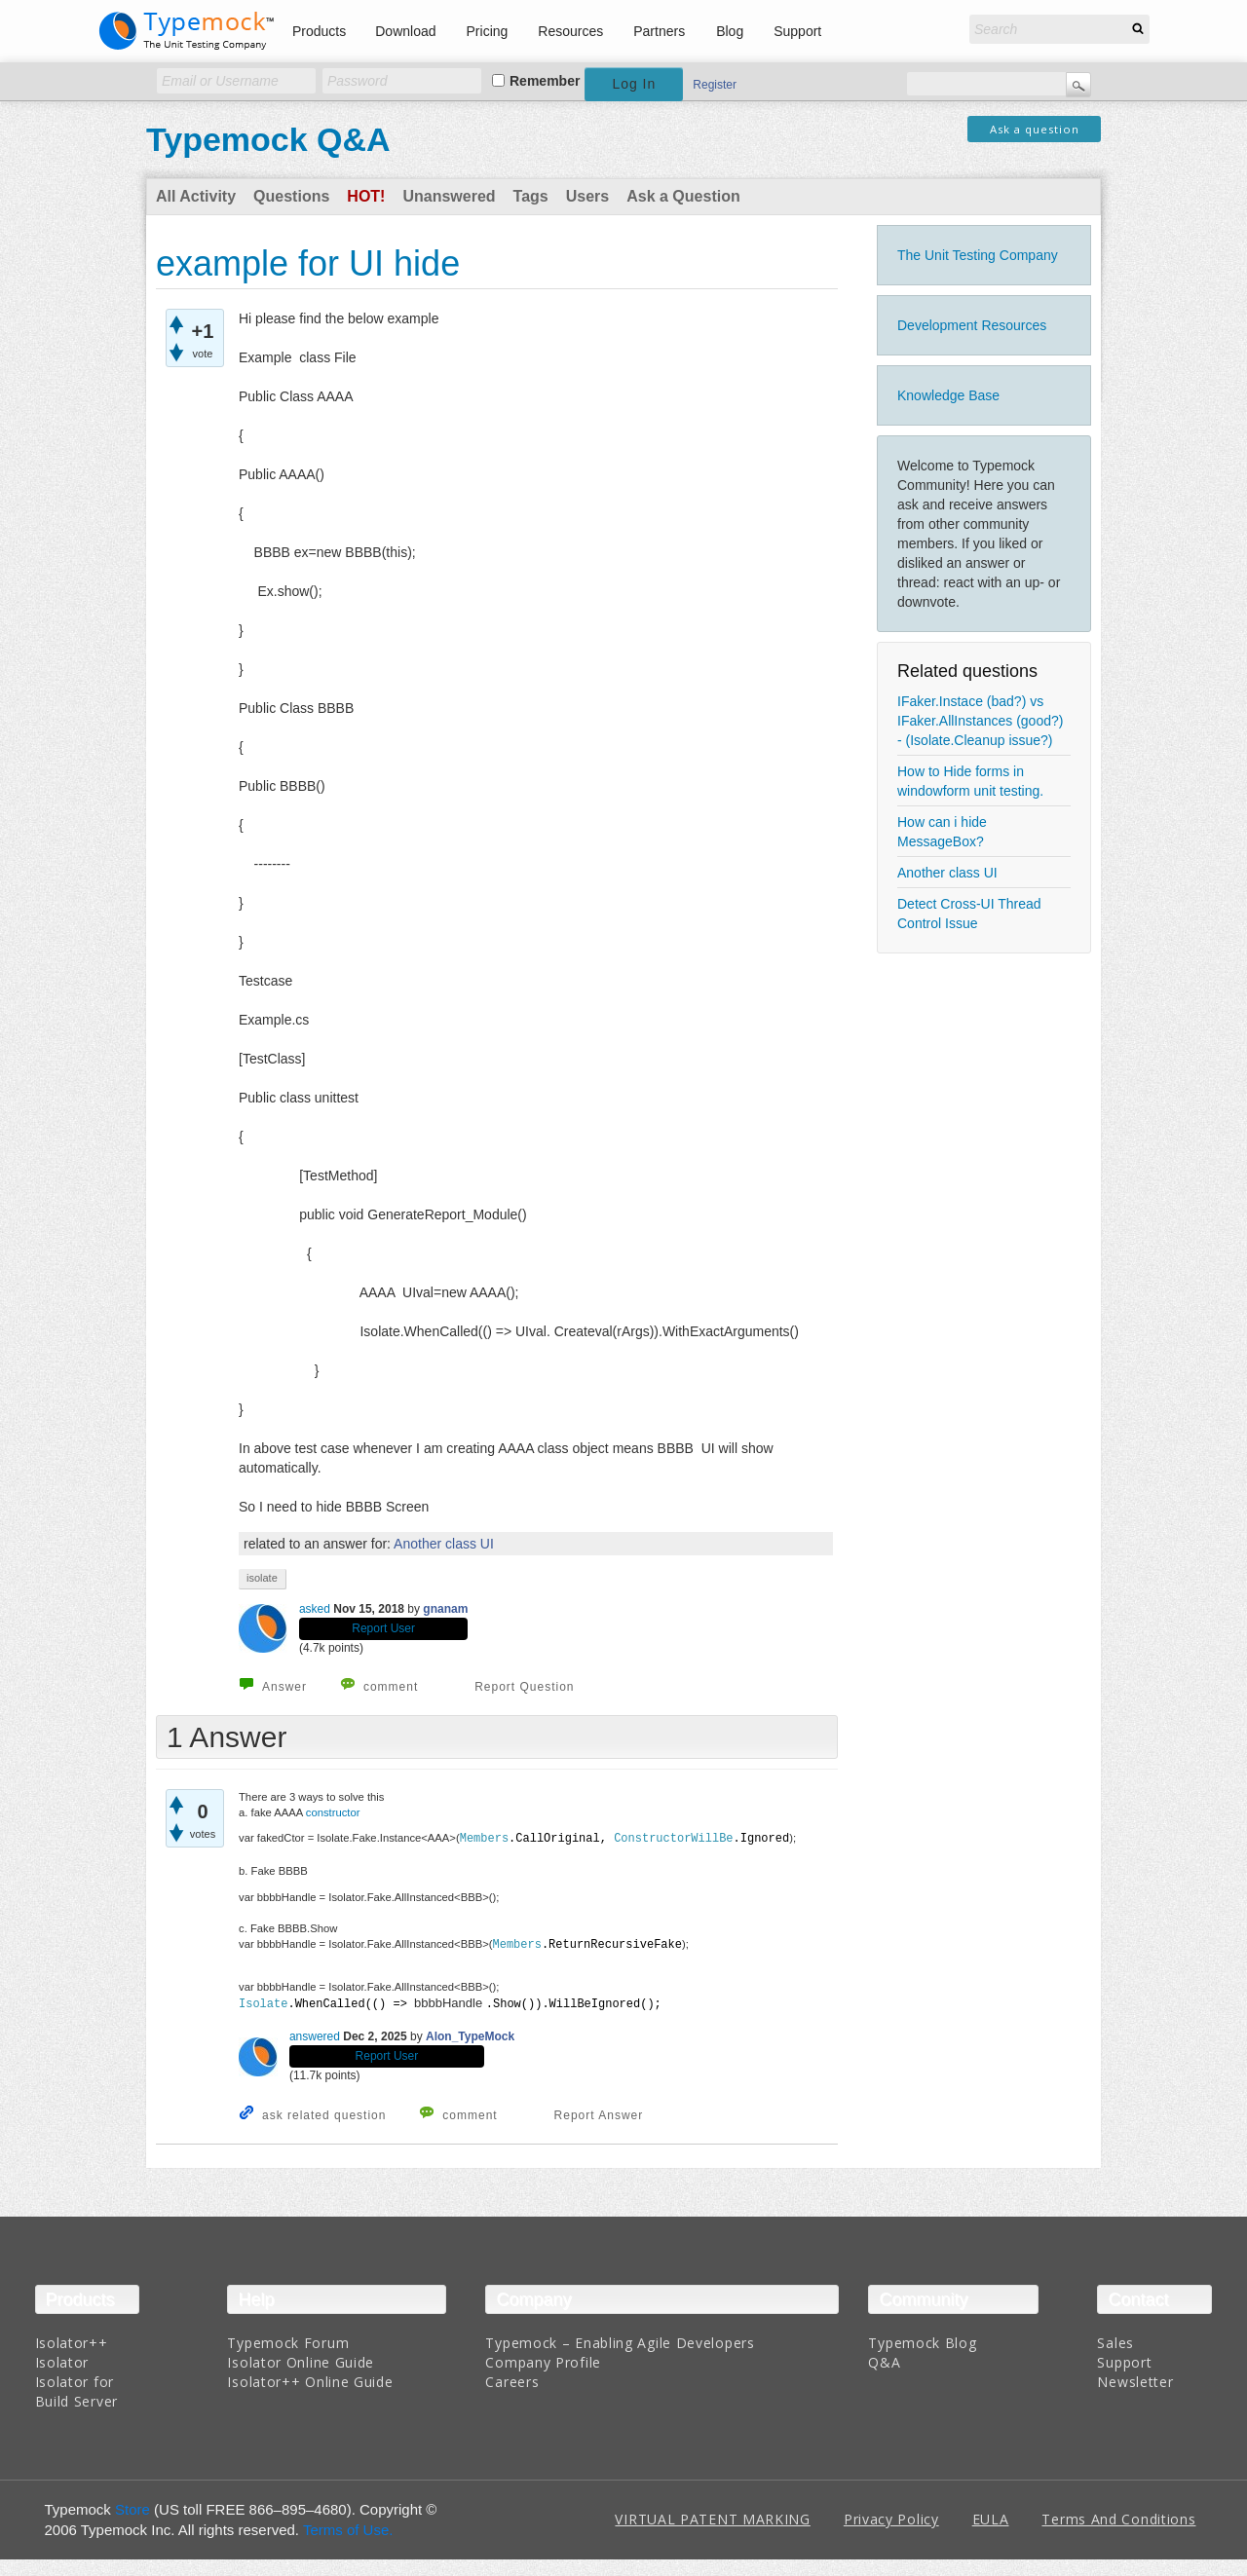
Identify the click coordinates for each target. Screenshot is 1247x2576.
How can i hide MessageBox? (942, 831)
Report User (383, 1628)
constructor (334, 1812)
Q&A (884, 2359)
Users (587, 196)
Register (715, 85)
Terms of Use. (348, 2527)
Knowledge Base (948, 395)
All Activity (196, 196)
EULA (990, 2517)
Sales (1115, 2340)
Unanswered (448, 196)
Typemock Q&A (268, 139)
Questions (291, 196)
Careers (512, 2379)
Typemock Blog (922, 2340)
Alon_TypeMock (470, 2034)
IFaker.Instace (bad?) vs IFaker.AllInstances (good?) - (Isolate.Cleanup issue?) (980, 720)
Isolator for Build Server (76, 2389)
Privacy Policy (891, 2517)
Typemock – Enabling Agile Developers (619, 2340)
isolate (262, 1578)
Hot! (366, 196)
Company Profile (543, 2359)
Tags (530, 196)
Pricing (488, 31)
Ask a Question (682, 196)
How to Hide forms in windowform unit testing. (970, 781)
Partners (659, 31)
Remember (545, 81)
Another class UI (947, 872)
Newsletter (1135, 2379)
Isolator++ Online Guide (310, 2379)
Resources (570, 31)
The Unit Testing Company (977, 255)
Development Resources (971, 325)
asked (314, 1609)
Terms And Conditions (1118, 2517)
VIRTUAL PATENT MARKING (712, 2517)
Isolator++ (71, 2340)
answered (314, 2034)
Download (405, 31)
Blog (729, 31)
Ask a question (1034, 129)
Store (132, 2506)
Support (797, 31)
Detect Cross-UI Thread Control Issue (969, 913)
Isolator (62, 2359)
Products (319, 31)
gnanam (445, 1609)
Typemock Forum (288, 2340)
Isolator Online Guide (300, 2359)
